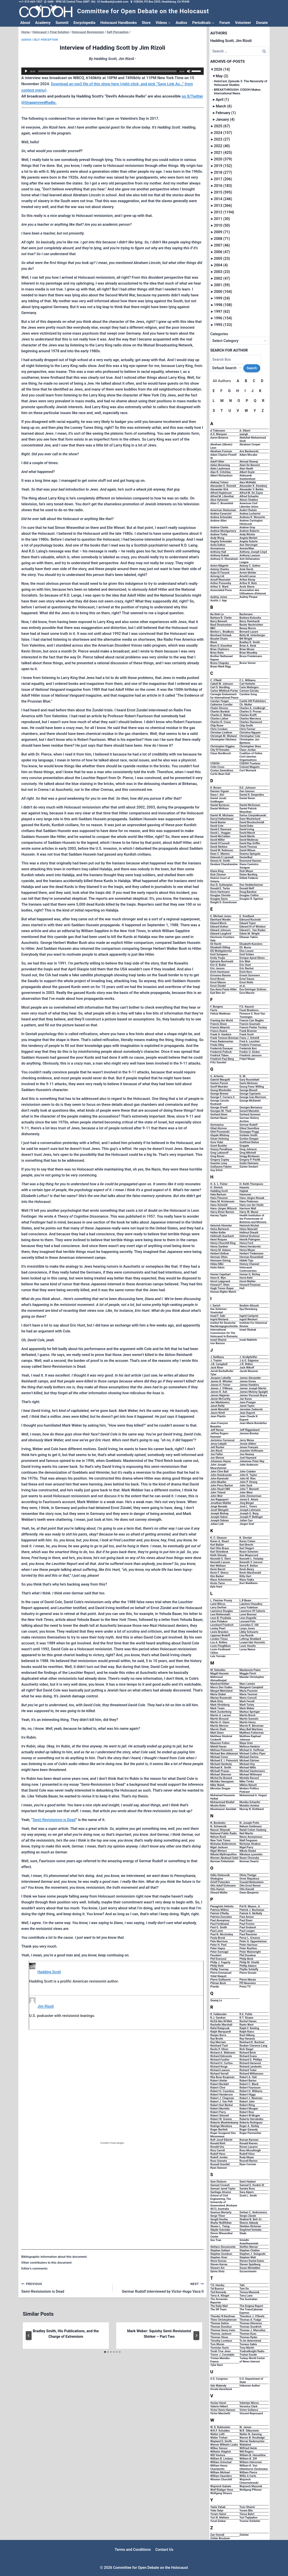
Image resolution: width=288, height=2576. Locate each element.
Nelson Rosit (218, 1837)
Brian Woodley (248, 652)
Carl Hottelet (247, 683)
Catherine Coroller (221, 704)
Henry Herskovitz (250, 1246)
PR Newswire (248, 1983)
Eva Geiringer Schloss (253, 989)
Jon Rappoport (219, 1499)
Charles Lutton (219, 718)
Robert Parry (218, 2112)
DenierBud (246, 857)
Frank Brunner (248, 1031)
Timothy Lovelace (221, 2340)
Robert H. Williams (251, 2091)
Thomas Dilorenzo (251, 2323)
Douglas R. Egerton (251, 898)
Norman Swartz (249, 1861)
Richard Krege (219, 2066)
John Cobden (248, 1471)
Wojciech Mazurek (251, 2486)
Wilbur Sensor (219, 2448)
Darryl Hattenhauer (222, 818)
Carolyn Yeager (219, 701)
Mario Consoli (248, 1697)
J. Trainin (216, 1360)
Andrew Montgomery (223, 531)
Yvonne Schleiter (250, 2521)
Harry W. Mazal (249, 1212)
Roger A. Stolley (249, 2126)
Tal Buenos (217, 2288)
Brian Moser (247, 649)
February (226, 113)
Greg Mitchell (248, 1152)
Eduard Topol (248, 923)
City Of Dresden (220, 749)
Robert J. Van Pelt (221, 2101)
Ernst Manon (218, 982)
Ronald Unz (217, 2146)
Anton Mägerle (219, 565)
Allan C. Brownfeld (221, 503)
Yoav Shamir (247, 2507)
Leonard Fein (247, 1621)
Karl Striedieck (219, 1551)
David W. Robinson (221, 850)
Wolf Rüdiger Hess (221, 2489)
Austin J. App (218, 600)
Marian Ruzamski (221, 1697)
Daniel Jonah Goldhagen (218, 800)
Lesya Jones (247, 1628)
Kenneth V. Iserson (251, 1562)
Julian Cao (246, 1520)
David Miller (217, 839)
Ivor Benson (217, 1343)
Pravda (214, 1986)
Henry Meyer (247, 1250)
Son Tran (215, 2240)
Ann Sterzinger (249, 545)
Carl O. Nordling (220, 687)
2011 (222, 219)
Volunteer (243, 22)
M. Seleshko (218, 1670)
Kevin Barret (217, 1569)
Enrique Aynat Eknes (252, 958)
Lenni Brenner (248, 1614)
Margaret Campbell (251, 1687)
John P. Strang (248, 1482)
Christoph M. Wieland (223, 736)
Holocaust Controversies (248, 1269)
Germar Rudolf (249, 1124)
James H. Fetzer (220, 1385)
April (222, 99)
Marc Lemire (247, 1683)
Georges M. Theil (220, 1111)
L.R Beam (245, 1600)
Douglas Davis (219, 898)
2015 (223, 192)
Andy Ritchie (247, 534)
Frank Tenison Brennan (224, 1038)
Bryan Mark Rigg (220, 666)
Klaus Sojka (247, 1579)
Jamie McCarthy (220, 1398)
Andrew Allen (218, 520)
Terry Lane (246, 2295)
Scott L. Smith (248, 2195)
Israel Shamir (218, 1339)
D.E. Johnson (248, 787)
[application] (112, 71)
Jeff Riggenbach (250, 1430)
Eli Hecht (215, 944)
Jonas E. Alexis (249, 1499)
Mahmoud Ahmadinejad (218, 1678)
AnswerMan (247, 548)
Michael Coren (219, 1757)
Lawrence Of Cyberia (252, 1611)
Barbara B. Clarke (221, 617)
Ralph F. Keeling (249, 2028)
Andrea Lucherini (250, 513)
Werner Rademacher (252, 2441)
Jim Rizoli (45, 2006)
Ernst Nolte (246, 982)
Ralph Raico (247, 2031)
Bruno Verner (248, 663)
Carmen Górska (249, 690)
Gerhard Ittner (219, 1114)
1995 (223, 324)
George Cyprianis (250, 1093)
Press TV (245, 1986)
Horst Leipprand (220, 1281)
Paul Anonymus (220, 1920)
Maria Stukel (218, 1694)
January (225, 119)
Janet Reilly (217, 1405)
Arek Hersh (246, 569)
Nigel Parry (246, 1847)
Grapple (244, 1145)
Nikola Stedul (248, 1850)
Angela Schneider (221, 541)
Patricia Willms (219, 1910)
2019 (223, 166)
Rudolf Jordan (219, 2157)
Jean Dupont (247, 1412)
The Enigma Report (251, 2306)
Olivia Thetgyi (248, 1875)
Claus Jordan (248, 749)
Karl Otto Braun (219, 1548)
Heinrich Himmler (221, 1225)
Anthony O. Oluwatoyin (224, 559)
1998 (223, 305)
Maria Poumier (249, 1690)
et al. (243, 986)
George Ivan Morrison (253, 1097)
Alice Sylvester (219, 499)
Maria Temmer (249, 1694)
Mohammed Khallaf (222, 1802)
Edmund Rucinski (250, 919)
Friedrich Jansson (251, 1055)
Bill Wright (246, 638)
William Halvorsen (251, 2462)
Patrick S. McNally (251, 1913)
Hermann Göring (220, 1260)
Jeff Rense (217, 1430)
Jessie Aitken (248, 1443)
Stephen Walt (248, 2257)
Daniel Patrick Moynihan (248, 810)
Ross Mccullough (250, 2150)
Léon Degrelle (248, 1618)
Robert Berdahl (219, 2084)
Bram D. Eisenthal (221, 645)
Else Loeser (247, 951)
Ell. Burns (245, 947)
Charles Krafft (248, 715)
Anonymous (217, 548)
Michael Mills (248, 1767)
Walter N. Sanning (251, 2434)
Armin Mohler (248, 572)
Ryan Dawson (218, 2167)
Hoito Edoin (217, 1267)
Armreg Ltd (217, 576)
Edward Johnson (220, 930)
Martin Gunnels (249, 1718)
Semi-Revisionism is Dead (54, 1820)
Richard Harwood (250, 2063)
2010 (222, 225)
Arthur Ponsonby (220, 583)
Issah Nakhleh (248, 1339)
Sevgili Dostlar (219, 2219)
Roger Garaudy (249, 2129)
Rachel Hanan (248, 2021)
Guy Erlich (216, 1170)
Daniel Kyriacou (220, 805)
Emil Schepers (219, 954)
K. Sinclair (246, 1537)
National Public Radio (223, 1833)
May (222, 76)
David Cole (217, 825)
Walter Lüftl (217, 2434)
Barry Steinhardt (250, 621)
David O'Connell (220, 843)
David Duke (246, 825)
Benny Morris (248, 628)
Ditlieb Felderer (249, 878)
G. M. (243, 1076)
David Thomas (248, 846)
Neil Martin (246, 1833)
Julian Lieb (217, 1524)
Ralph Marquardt (220, 2031)
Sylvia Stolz (217, 2271)
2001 (222, 285)
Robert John (247, 2101)
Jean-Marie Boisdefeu (253, 1423)
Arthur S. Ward (219, 586)
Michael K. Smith (220, 1767)
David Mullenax (249, 839)
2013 (223, 205)
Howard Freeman (250, 1284)
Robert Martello (220, 2108)
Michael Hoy (247, 1764)
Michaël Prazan (219, 1771)
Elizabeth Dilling (220, 947)
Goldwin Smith (249, 1135)
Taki (242, 2285)
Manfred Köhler (219, 1683)
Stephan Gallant (220, 2250)
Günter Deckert (249, 1166)
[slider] (107, 71)
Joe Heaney (247, 1454)
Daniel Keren (247, 798)
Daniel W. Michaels (222, 815)
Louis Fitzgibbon (220, 1646)
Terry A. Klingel (219, 2295)
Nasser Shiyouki (220, 1830)
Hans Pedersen (249, 1201)
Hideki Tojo (246, 1260)
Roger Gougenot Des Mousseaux (223, 2134)
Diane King (217, 871)
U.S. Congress (219, 2378)
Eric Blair (245, 961)
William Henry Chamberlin (219, 2467)
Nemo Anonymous (251, 1837)
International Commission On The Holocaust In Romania (223, 1333)
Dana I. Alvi (217, 794)
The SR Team (218, 2309)
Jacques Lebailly (220, 1378)
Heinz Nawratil (249, 1229)
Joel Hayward (248, 1457)
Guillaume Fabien (221, 1166)
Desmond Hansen (250, 860)
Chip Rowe (216, 725)
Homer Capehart (220, 1274)
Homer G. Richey (250, 1274)
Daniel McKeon (219, 808)
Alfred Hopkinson (221, 492)
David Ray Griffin (250, 843)
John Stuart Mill (220, 1489)
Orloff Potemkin (220, 1882)
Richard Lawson (220, 2070)
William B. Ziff (248, 2458)
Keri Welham (218, 1565)
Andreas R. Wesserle (252, 517)
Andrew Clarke (219, 527)
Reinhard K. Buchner (252, 2042)
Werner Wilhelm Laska (224, 2444)
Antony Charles (219, 569)
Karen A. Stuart (219, 1541)
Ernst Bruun (217, 979)
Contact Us (164, 2549)
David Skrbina (218, 846)
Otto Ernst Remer (250, 1885)
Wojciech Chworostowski (249, 2481)
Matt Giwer (217, 1732)
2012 (224, 212)
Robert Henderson (221, 2094)
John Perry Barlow (221, 1485)
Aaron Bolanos (219, 437)
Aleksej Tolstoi (219, 482)
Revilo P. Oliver (219, 2049)
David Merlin (247, 836)
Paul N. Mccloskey (221, 1934)
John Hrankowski (221, 1475)
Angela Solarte (249, 541)
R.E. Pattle (246, 2014)
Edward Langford (220, 933)
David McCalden (220, 836)
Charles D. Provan (250, 711)
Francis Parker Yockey (253, 1027)
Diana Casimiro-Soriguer (249, 866)
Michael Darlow (249, 1757)
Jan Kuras (246, 1398)
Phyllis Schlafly (249, 1969)
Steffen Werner (249, 2247)
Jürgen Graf (247, 1524)
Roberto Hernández (251, 2119)
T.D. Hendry (217, 2285)
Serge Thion (217, 2215)
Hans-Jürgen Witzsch (223, 1208)
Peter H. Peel (218, 1944)
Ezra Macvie (247, 992)
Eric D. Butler (218, 965)
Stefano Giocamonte (223, 2247)
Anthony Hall (218, 552)
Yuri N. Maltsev (219, 2517)
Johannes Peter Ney (252, 1461)
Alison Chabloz (249, 499)
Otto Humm (217, 1889)
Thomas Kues (248, 2333)
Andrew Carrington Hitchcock (251, 522)
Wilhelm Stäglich (220, 2451)
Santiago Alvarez (220, 2192)
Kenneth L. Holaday (251, 1558)
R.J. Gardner (218, 2017)
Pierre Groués (248, 1972)
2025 (222, 126)
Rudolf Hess (217, 2153)
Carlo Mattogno (249, 687)
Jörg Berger (247, 1503)
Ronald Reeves (249, 2143)
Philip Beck (246, 1958)
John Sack (246, 1485)
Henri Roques (218, 1239)
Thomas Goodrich (251, 2326)
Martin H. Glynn (220, 1722)
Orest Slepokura (249, 1878)
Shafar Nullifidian (221, 2222)
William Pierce (248, 2472)
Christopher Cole (250, 736)
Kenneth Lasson (220, 1562)
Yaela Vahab (218, 2507)
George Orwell (219, 1107)
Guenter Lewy (218, 1163)
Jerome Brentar (249, 1433)
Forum (224, 22)
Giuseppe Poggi (249, 1131)
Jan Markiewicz (220, 1402)
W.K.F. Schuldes (220, 2430)
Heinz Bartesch (219, 1229)
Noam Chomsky (249, 1857)
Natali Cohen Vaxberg (253, 1830)
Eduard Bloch (218, 923)
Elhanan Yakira (249, 937)
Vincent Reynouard (251, 2413)
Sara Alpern (247, 2192)
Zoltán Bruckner (220, 2538)
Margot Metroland (221, 1690)
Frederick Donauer (221, 1048)
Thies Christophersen (223, 2319)
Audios (181, 22)
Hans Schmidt (219, 1205)
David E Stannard (220, 829)
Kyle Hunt (216, 1586)
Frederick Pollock (221, 1052)
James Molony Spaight (254, 1392)
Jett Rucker (217, 1447)
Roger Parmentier (250, 2133)
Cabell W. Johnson (221, 683)
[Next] (196, 2335)
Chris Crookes (219, 729)
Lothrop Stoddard (250, 1639)
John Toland (217, 1492)
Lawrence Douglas (221, 1611)
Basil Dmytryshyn (221, 624)
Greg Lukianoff (219, 1152)
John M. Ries (248, 1478)
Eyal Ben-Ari (217, 992)
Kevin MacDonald (250, 1572)
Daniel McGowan (250, 805)
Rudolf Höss (247, 2153)
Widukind (245, 2444)
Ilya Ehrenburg (248, 1309)
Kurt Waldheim (249, 1583)
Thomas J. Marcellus (252, 2330)
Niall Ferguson (248, 1840)
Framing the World (221, 1020)
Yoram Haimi (218, 2514)
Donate (262, 22)
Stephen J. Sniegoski (253, 2254)
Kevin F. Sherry (219, 1572)
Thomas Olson (219, 2337)
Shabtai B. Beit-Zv (251, 2219)
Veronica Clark (249, 2406)
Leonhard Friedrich (221, 1625)
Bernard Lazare (249, 631)
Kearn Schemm (249, 1551)
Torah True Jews (220, 2351)
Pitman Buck (218, 1983)
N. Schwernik (218, 1826)
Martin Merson (219, 1725)
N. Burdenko (218, 1823)
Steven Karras (219, 2264)
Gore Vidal (216, 1142)
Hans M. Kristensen (222, 1201)
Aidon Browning (220, 465)
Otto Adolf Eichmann (223, 1885)
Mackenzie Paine (250, 1670)
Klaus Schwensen (221, 1579)
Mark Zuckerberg (220, 1711)
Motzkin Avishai (249, 1805)
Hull (242, 1288)
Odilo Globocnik (220, 1875)
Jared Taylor (247, 1405)
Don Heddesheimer (251, 885)
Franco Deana (218, 1031)
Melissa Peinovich (221, 1750)
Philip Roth (217, 1965)
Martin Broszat (219, 1718)
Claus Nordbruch (220, 753)
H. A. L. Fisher (219, 1184)
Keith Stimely (218, 1555)
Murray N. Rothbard (252, 1809)
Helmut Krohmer (250, 1236)
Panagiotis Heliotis (222, 1906)
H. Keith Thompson (251, 1184)
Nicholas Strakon (250, 1843)
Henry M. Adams (220, 1250)
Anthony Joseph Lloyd (253, 552)
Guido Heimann (249, 1163)
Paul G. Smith (218, 1927)
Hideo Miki (217, 1264)
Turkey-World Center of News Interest (252, 2360)
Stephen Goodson (221, 2254)
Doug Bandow (248, 891)
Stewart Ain (217, 2268)
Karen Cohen (247, 1541)
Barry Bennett (218, 621)
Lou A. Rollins (218, 1642)
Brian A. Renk (248, 645)
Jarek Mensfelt (219, 1409)
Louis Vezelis (248, 1646)
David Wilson (247, 850)
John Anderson (249, 1464)
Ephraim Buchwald (221, 961)
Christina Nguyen (250, 732)
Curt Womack (248, 770)
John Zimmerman (250, 1496)
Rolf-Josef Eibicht (221, 2139)
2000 (223, 291)
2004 (221, 265)
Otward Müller (219, 1892)
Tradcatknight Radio (252, 2351)
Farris (213, 1010)
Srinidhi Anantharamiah (249, 2241)
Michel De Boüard (221, 1778)
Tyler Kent (216, 2365)
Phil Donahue (248, 1955)
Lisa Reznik (247, 1635)
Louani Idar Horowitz (252, 1642)
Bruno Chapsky (219, 663)
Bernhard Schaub (220, 635)
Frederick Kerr (248, 1048)
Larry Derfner (218, 1607)
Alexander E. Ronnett (223, 485)
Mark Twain (217, 1708)
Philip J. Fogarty (220, 1962)
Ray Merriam (218, 2042)
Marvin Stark (218, 1729)
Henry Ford (246, 1243)
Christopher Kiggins (222, 746)
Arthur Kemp (247, 579)
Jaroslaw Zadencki (251, 1409)
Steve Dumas (218, 2261)
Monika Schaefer (250, 1802)
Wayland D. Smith (221, 2441)
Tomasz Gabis (248, 2344)
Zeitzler (244, 2534)
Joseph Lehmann (250, 1510)
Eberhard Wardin (220, 919)
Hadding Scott (49, 1972)
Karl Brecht (246, 1544)
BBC (213, 628)
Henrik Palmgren (250, 1239)
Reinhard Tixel (219, 2045)
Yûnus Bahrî (247, 2514)
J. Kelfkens (217, 1357)
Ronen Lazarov (249, 2146)
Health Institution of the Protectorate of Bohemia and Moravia (253, 1219)
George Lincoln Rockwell (219, 1102)
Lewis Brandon (219, 1632)
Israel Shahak (248, 1329)
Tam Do (244, 2288)
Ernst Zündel (218, 986)
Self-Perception (46, 39)
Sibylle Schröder (220, 2229)
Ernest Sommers (250, 975)
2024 (223, 132)
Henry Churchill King (223, 1243)
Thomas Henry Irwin (222, 2330)
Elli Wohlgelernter (221, 951)
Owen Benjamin (249, 1892)
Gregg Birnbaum (250, 1156)
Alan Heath (246, 468)
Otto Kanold (247, 1889)
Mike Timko (247, 1781)
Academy (43, 22)
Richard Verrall (219, 2073)
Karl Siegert (247, 1548)
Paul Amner (247, 1917)
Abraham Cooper (250, 444)
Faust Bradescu (249, 1010)
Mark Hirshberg (220, 1704)
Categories (219, 334)
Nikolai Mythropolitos (223, 1854)
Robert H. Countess (222, 2091)
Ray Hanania (247, 2038)
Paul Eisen (246, 1920)
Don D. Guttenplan (221, 885)
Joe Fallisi (216, 1454)
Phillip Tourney (219, 1969)
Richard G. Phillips (251, 2059)
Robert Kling (247, 2105)
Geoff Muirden (219, 1086)
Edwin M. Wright (250, 933)
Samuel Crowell (220, 2185)
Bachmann (246, 614)
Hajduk (244, 1191)
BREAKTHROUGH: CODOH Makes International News (237, 91)
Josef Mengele (219, 1510)
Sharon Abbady (249, 2222)
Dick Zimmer (218, 874)
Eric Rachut (247, 968)
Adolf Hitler (217, 461)
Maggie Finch (248, 1673)
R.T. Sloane (246, 2017)
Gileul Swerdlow (249, 1128)
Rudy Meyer (247, 2157)
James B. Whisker (221, 1381)
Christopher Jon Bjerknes (249, 741)
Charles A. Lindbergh (252, 708)
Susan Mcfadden (250, 2268)
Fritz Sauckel (218, 1062)
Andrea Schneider (221, 517)
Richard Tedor (248, 2070)
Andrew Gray (247, 527)
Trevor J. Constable (222, 2354)
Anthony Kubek (219, 555)
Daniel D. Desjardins (252, 794)
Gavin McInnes (249, 1083)
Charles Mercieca (250, 718)
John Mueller (218, 1482)
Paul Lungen (247, 1931)
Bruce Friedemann (251, 656)
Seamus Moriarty (220, 2212)
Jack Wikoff (247, 1367)
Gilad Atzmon (218, 1128)
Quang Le (216, 2000)
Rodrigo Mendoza (221, 2126)
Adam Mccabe (248, 454)
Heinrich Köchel (249, 1225)
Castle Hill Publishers (253, 701)
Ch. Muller (246, 704)
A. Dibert (245, 430)
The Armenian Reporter (219, 2300)
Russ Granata (218, 2160)
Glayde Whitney (219, 1135)
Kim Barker (217, 1576)
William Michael (220, 2472)
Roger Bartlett (219, 2129)
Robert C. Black (249, 2084)
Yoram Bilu (246, 2510)
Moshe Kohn (218, 1805)
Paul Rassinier (248, 1934)
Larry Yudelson (249, 1607)
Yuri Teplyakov (249, 2517)
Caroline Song (248, 694)
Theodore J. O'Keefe (252, 2316)
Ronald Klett (217, 2143)
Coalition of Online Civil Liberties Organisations (251, 757)
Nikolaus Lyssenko (251, 1854)
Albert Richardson (221, 475)
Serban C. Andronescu (253, 2212)
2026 (222, 69)
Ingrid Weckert (249, 1319)
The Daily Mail (219, 2306)
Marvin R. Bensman (252, 1725)
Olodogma (216, 1878)
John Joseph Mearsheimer (218, 1466)
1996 (223, 318)
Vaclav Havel (218, 2403)
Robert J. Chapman (222, 2098)
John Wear (246, 1492)
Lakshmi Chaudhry (251, 1604)
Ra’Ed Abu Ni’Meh (221, 2021)
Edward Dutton (219, 926)
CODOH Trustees (250, 763)
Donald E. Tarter (220, 888)
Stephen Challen (250, 2250)
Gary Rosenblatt (249, 1079)
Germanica (217, 1124)
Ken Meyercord (249, 1555)
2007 (222, 245)
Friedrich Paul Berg (222, 1059)
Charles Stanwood (251, 722)
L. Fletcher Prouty (221, 1600)
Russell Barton (249, 2160)
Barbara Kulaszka (250, 617)
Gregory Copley (219, 1159)
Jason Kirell (217, 1412)
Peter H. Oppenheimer (253, 1941)
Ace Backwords (249, 451)
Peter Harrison (249, 1944)
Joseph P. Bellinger (251, 1517)
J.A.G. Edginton (249, 1360)
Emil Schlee (247, 954)
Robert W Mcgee (250, 2115)
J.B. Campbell (219, 1364)
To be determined (250, 2340)
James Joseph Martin (253, 1388)
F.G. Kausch (247, 1006)
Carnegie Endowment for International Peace (224, 696)
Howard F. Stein (220, 1284)
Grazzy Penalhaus (221, 1149)
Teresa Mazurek (249, 2292)
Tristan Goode (248, 2354)
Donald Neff (247, 888)
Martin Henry (248, 1722)
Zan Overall (217, 2534)
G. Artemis (217, 1076)
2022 (222, 146)
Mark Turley (247, 1704)
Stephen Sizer (218, 2257)
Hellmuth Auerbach (222, 1236)
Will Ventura (217, 2455)
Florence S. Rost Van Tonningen (252, 1015)
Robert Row (247, 2112)
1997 (222, 311)
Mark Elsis (216, 1701)
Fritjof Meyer (247, 1059)
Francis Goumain (250, 1024)
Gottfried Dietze (249, 1142)
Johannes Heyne (220, 1461)
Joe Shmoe (217, 1457)
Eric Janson (217, 968)
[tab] (105, 2352)
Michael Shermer (220, 1774)
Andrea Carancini (220, 513)
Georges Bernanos (251, 1107)
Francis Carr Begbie (252, 1020)
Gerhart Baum (219, 1118)
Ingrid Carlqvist (249, 1316)
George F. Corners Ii (222, 1097)
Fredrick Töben (219, 1055)
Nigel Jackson (219, 1847)
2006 (222, 252)
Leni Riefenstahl (220, 1614)
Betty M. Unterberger (252, 635)
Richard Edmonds (221, 2056)
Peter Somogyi (219, 1951)
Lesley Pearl (217, 1628)
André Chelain (248, 510)
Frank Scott (247, 1034)
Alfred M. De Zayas (251, 492)
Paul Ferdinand (219, 1924)
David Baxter (218, 822)
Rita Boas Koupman (222, 2077)
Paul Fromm (247, 1924)
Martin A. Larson (220, 1715)
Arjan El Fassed (219, 572)
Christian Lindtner (221, 732)
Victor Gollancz (249, 2410)
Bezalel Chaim (219, 638)
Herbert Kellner (219, 1253)
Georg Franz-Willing (252, 1086)
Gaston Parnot (219, 1083)
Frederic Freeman (250, 1045)
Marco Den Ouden (221, 1687)
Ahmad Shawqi (249, 461)
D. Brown (215, 787)
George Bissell (248, 1090)
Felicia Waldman (220, 1013)
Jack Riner (216, 1367)
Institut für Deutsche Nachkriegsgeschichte (224, 1324)
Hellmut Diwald (249, 1232)
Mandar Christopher (252, 1677)
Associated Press (221, 590)
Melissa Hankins (250, 1746)
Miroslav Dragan (220, 1788)
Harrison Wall (248, 1208)
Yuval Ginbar (218, 2521)
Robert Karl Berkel (221, 2105)
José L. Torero (248, 1506)
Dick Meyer (246, 871)
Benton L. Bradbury (222, 631)
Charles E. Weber (220, 715)
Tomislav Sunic (219, 2347)
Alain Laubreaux (220, 468)
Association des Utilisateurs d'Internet (253, 591)
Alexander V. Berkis (251, 489)
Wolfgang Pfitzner (251, 2489)
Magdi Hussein (219, 1673)
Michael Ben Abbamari (224, 1753)
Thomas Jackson (220, 2333)
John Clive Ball (219, 1471)
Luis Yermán (218, 1656)
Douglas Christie (220, 895)
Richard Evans (248, 2056)
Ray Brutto (216, 2038)
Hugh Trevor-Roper (222, 1288)
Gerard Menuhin (249, 1111)
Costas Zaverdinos (221, 770)
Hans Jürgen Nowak (252, 1198)
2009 (222, 232)
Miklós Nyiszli (248, 1785)
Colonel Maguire (250, 767)
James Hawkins (249, 1385)
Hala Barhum (218, 1194)
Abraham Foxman (221, 451)
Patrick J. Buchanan (252, 1910)
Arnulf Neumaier (220, 579)
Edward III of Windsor (253, 926)
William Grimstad (220, 2462)
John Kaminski (219, 1478)
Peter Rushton (248, 1948)
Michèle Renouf (249, 1778)
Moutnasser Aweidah (223, 1809)
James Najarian (220, 1395)
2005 (222, 258)
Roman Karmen (249, 2139)
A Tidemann (217, 430)
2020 (223, 159)
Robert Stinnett (219, 2115)
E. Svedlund (247, 916)
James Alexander (250, 1378)
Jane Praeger (248, 1402)
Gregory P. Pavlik (250, 1159)
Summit (61, 22)
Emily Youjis (217, 958)
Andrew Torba (218, 534)
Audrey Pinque (249, 597)
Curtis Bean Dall (220, 774)
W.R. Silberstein (249, 2430)
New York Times (220, 1840)
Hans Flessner (219, 1198)
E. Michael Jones (220, 916)
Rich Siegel (246, 2049)
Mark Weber (247, 1708)
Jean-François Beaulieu (219, 1424)
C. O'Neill (216, 680)
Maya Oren (246, 1743)
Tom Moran (217, 2344)
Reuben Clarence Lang (253, 2045)
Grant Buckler (218, 1145)
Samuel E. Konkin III (252, 2185)
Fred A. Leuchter (250, 1041)
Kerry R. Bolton (249, 1565)
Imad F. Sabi (217, 1316)
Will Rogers (246, 2451)
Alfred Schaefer (249, 496)
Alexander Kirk (219, 489)
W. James (245, 2427)
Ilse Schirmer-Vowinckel (219, 1310)
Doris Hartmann (220, 891)
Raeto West (247, 2024)
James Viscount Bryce (253, 1395)
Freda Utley (217, 1045)
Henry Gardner (219, 1246)
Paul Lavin (216, 1931)
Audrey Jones (218, 597)
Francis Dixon (218, 1024)
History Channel (249, 1264)
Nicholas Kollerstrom (223, 1843)
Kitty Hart (245, 1576)
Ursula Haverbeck (221, 2389)
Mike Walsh (217, 1785)
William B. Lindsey (221, 2458)
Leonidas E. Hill (249, 1625)
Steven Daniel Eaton (252, 2261)
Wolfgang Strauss (221, 2493)
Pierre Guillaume (220, 1979)
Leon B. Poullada (220, 1618)
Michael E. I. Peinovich (224, 1760)
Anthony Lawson (250, 555)
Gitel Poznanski (220, 1131)
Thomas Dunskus (221, 2326)
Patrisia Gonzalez (221, 1917)
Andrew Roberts (249, 531)
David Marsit (247, 832)
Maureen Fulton (220, 1743)
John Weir (216, 1496)
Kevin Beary (247, 1569)
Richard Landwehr (251, 2066)
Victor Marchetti (220, 2413)
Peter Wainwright (250, 1951)
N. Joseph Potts (249, 1823)
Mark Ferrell (247, 1701)
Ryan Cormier (248, 2164)
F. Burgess (216, 1006)
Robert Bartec (248, 2080)
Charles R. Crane (220, 722)
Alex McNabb (248, 482)
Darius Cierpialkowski (253, 815)
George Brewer (219, 1093)
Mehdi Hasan (218, 1746)
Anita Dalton (217, 545)
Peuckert (215, 1955)
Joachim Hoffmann (251, 1450)
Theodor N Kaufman (222, 2316)
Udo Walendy (218, 2385)
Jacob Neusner (249, 1371)
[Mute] (188, 71)
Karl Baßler (217, 1544)
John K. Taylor (248, 1475)
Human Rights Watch (223, 1291)
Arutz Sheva (247, 586)
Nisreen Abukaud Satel (224, 1857)
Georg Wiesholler (220, 1090)
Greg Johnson (248, 1149)
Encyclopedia (84, 22)
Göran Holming (219, 1138)
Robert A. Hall (248, 2077)
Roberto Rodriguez (251, 2122)
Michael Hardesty (221, 1764)
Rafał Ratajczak (220, 2028)
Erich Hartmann (220, 972)
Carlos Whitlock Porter (224, 690)
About (25, 22)
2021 (223, 152)
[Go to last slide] (29, 2335)
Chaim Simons (219, 708)
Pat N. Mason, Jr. (250, 1906)
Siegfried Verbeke (251, 2229)
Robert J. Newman (251, 2098)
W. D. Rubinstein (220, 2427)
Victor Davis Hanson (222, 2410)
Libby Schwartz (249, 1632)
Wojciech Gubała (220, 2486)
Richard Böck (248, 2052)
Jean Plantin (218, 1416)
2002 (222, 278)
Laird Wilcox (217, 1604)
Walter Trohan (219, 2437)
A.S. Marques (218, 434)
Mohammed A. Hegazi (253, 1795)
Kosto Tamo (217, 1583)
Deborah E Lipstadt (222, 857)
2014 (223, 199)
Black (213, 642)
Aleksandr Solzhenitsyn (247, 477)
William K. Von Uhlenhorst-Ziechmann (254, 2467)
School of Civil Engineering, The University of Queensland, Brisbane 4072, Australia (223, 2202)
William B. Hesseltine (253, 2455)
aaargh (244, 434)
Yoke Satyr (217, 2510)
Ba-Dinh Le (217, 614)
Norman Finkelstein (222, 1861)
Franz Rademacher (221, 1041)
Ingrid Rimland (219, 1319)
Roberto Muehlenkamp (224, 2122)
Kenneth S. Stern (220, 1558)
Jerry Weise (247, 1440)
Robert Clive (217, 2087)
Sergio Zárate (248, 2215)
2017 (223, 179)
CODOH (215, 763)
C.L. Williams (248, 680)
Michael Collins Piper (253, 1753)
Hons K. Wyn (218, 1277)
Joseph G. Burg (249, 1513)
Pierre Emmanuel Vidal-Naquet (220, 1974)
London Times (219, 1639)
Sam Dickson (218, 2181)
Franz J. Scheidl (249, 1038)
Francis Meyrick (220, 1027)
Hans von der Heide (252, 1205)
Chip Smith (246, 725)
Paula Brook (217, 1937)
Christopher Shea (250, 746)
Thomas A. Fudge (250, 2319)
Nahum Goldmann (251, 1826)
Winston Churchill (221, 2479)
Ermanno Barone (220, 975)
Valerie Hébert (219, 2406)
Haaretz (244, 1187)
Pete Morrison (219, 1941)
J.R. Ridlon (246, 1364)
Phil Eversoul (218, 1958)
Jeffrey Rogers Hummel (219, 1435)
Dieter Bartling (248, 874)
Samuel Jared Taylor (222, 2188)
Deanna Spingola (250, 853)
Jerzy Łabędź (218, 1443)
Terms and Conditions (133, 2549)
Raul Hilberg (247, 2035)
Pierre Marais (248, 1979)
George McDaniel (250, 1100)
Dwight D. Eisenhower (223, 902)
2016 (223, 185)
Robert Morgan (249, 2108)
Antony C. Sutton (250, 565)
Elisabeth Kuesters (251, 944)
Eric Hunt (245, 965)
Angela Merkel (248, 538)
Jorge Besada (218, 1506)
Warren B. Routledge (252, 2437)
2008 (222, 238)
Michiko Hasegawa (222, 1781)
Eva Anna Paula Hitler (223, 989)
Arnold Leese (248, 576)
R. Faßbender (218, 2014)
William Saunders (221, 2476)
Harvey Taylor (218, 1215)
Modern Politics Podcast (249, 1790)
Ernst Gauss (247, 979)
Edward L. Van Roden (253, 930)
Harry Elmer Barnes (222, 1212)
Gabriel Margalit (220, 1079)
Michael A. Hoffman (252, 1750)
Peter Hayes (217, 1948)
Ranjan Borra (218, 2035)
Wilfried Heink (248, 2448)
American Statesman (223, 510)
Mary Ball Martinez (251, 1729)
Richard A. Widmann (222, 2052)
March (224, 106)
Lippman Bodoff (220, 1635)
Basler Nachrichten (251, 624)
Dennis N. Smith (220, 860)
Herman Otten (219, 1257)
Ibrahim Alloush (249, 1305)
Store (146, 22)
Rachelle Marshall (221, 2024)
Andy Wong (217, 538)
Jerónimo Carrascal (222, 1440)
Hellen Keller (218, 1232)
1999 (222, 298)
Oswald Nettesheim (252, 1882)
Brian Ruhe (217, 652)
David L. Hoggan (220, 832)
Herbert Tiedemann (251, 1253)
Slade (243, 2233)
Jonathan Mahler (220, 1503)
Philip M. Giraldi (249, 1962)
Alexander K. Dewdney (253, 485)
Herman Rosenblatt (251, 1257)
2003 (222, 272)
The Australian (249, 2299)
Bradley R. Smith (250, 642)
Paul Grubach (248, 1927)
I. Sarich (215, 1305)
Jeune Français (249, 1447)
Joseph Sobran (219, 1520)
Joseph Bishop (219, 1513)
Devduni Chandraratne (224, 864)
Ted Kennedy (218, 2292)
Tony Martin (247, 2347)
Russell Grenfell (220, 2164)
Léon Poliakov (219, 1621)
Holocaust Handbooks (118, 22)
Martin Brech (247, 1715)
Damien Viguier (219, 791)
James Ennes (248, 1381)
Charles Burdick (220, 711)
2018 (223, 172)
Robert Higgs (248, 2094)
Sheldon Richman (250, 2226)
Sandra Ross (247, 2188)
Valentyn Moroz (249, 2403)
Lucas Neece (247, 1649)
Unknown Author (250, 2385)
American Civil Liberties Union (249, 505)
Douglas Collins (249, 895)
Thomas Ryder (248, 2337)
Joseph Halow (219, 1517)
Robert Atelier (218, 2080)
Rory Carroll (217, 2150)
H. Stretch (216, 1187)
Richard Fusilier (219, 2059)
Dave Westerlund (250, 818)
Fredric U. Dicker (250, 1052)
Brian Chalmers (219, 649)
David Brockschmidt (252, 822)
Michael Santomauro (252, 1771)
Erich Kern (246, 972)
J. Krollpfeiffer (248, 1357)
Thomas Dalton (219, 2323)
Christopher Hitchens (223, 739)
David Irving (247, 829)
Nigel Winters (218, 1850)
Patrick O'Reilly (219, 1913)
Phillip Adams (248, 1965)
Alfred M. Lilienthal (222, 496)
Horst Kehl (246, 1277)
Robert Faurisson (250, 2087)
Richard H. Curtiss (221, 2063)
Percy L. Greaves (250, 1937)
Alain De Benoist (250, 465)
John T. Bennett (249, 1489)
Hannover (245, 1194)
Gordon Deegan (249, 1138)
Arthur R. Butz (248, 583)
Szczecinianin (248, 2271)
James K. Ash (218, 1392)
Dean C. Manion (220, 853)
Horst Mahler (248, 1281)
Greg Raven (217, 1156)
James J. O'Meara (221, 1388)
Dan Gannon (247, 791)
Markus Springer (250, 1711)
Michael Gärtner (249, 1760)
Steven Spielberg (250, 2264)
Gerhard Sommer (250, 1114)
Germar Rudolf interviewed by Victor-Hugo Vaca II (160, 2287)
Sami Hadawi (248, 2181)
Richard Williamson (251, 2073)
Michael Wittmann (251, 1774)
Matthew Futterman (252, 1732)
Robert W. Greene (221, 2119)
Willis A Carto (248, 2476)
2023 (222, 139)
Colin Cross (217, 767)
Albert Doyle (247, 472)
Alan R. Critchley (220, 472)
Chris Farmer (247, 729)
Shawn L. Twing (220, 2226)
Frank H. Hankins (220, 1034)
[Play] (26, 71)
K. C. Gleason (218, 1537)
